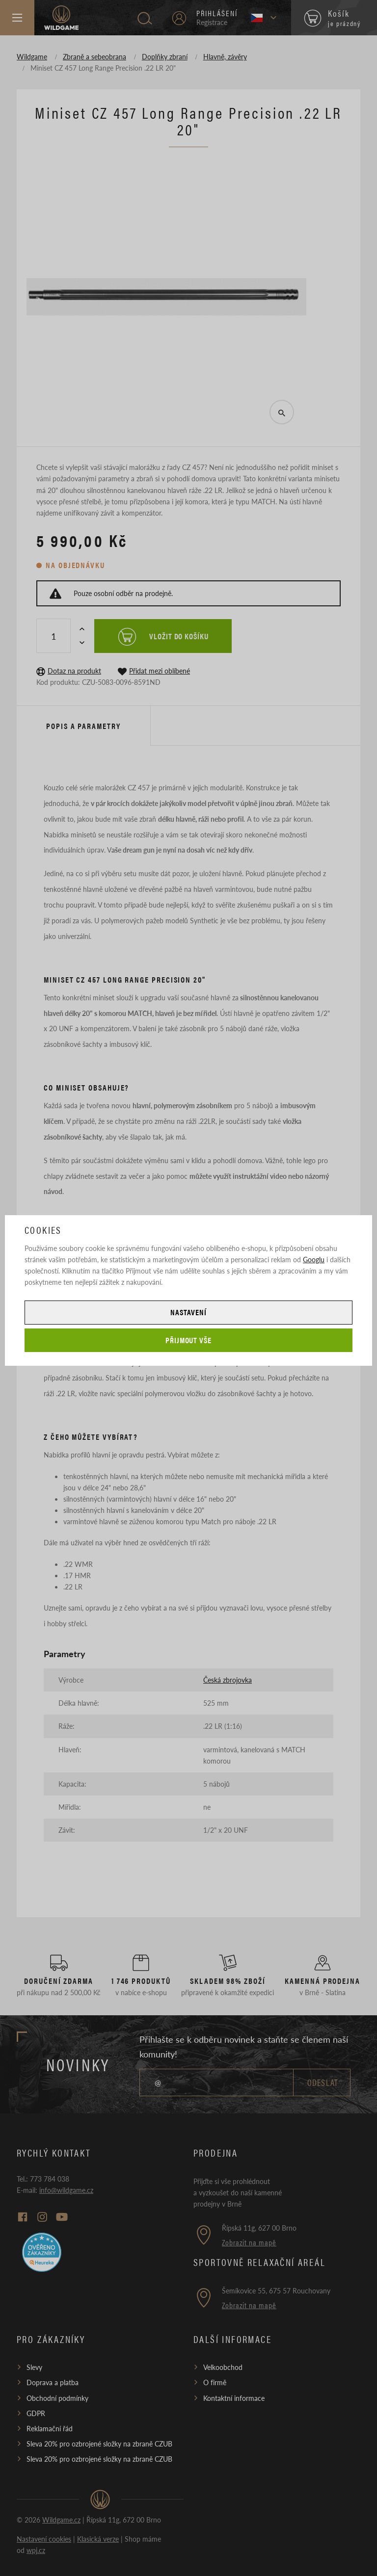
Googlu (313, 1259)
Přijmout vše (188, 1340)
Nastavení (188, 1312)
